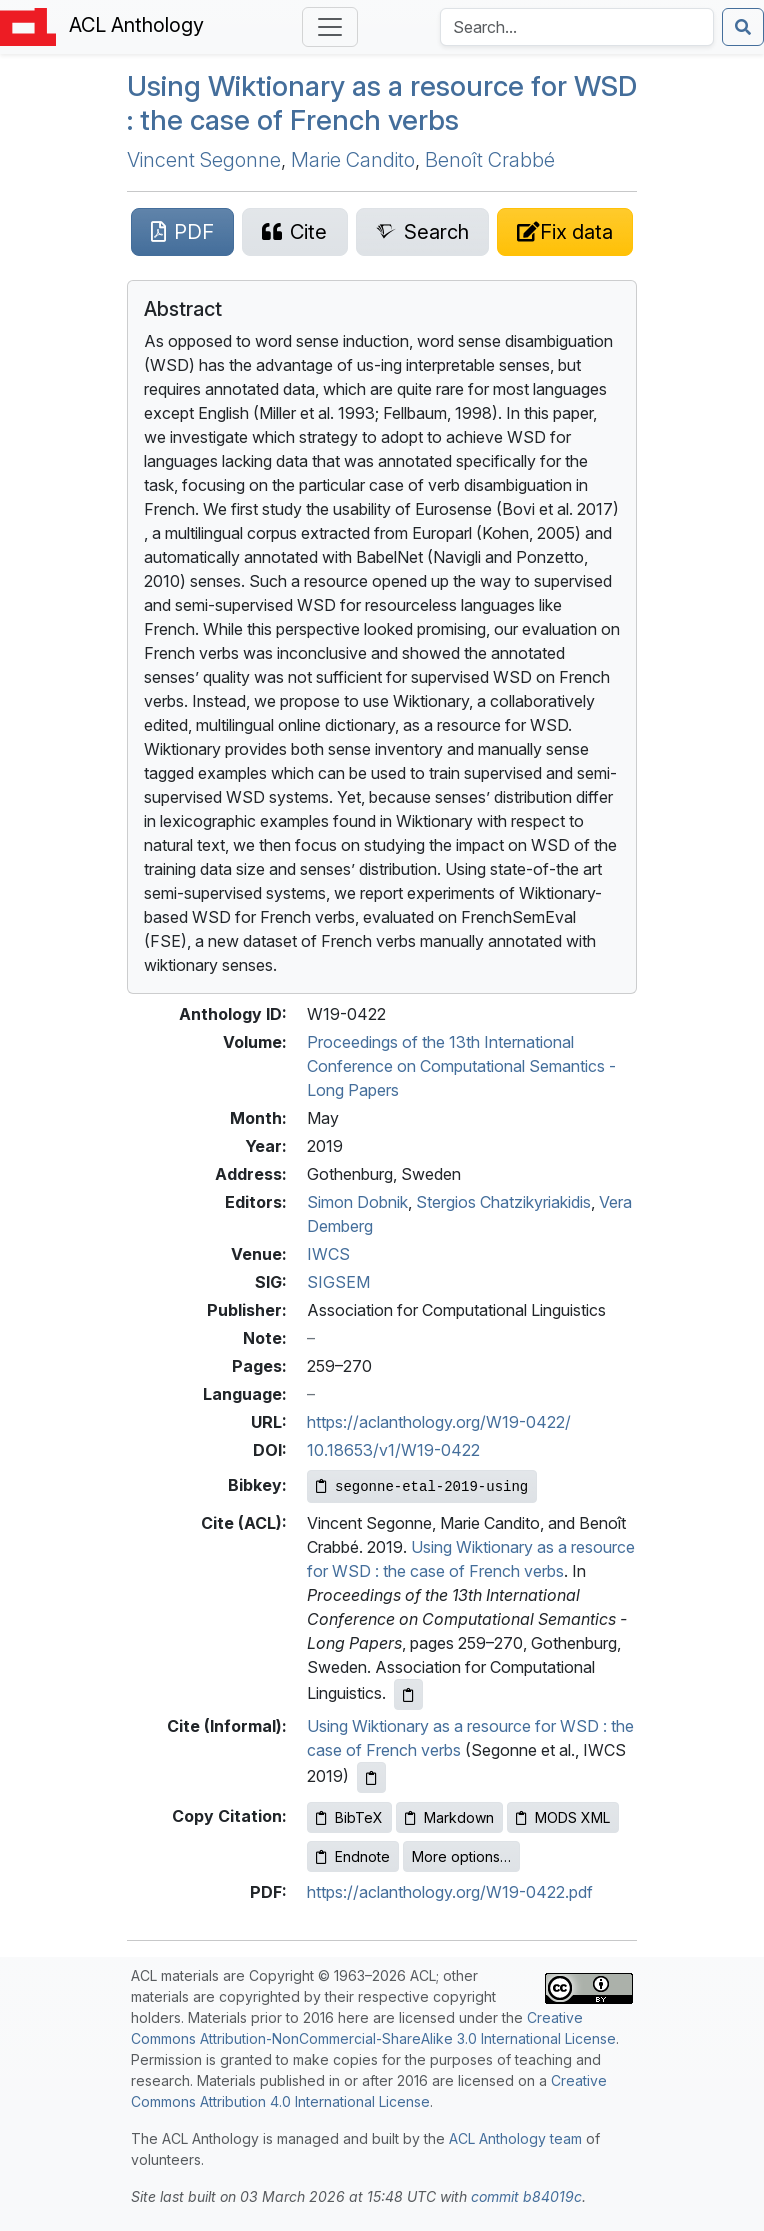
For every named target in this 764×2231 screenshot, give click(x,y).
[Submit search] (743, 27)
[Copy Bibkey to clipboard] (422, 1486)
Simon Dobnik (357, 1202)
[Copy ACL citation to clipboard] (408, 1694)
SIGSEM (338, 1282)
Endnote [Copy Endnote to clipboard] (353, 1856)
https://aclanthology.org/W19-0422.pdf (450, 1892)
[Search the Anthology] (577, 27)
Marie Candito (353, 160)
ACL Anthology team (515, 2138)
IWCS (328, 1254)
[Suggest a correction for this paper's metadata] (565, 232)
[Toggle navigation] (330, 27)
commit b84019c (526, 2196)
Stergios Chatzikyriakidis (503, 1202)
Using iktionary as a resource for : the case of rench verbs (382, 103)
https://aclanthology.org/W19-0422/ (439, 1422)
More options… (461, 1856)
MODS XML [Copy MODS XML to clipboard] (563, 1817)
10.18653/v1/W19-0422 (393, 1450)
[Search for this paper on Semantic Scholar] (422, 232)
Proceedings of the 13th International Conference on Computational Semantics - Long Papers (461, 1066)
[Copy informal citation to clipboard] (371, 1777)
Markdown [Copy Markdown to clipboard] (449, 1817)
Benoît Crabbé (490, 160)
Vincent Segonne (204, 160)
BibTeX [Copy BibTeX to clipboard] (349, 1817)
